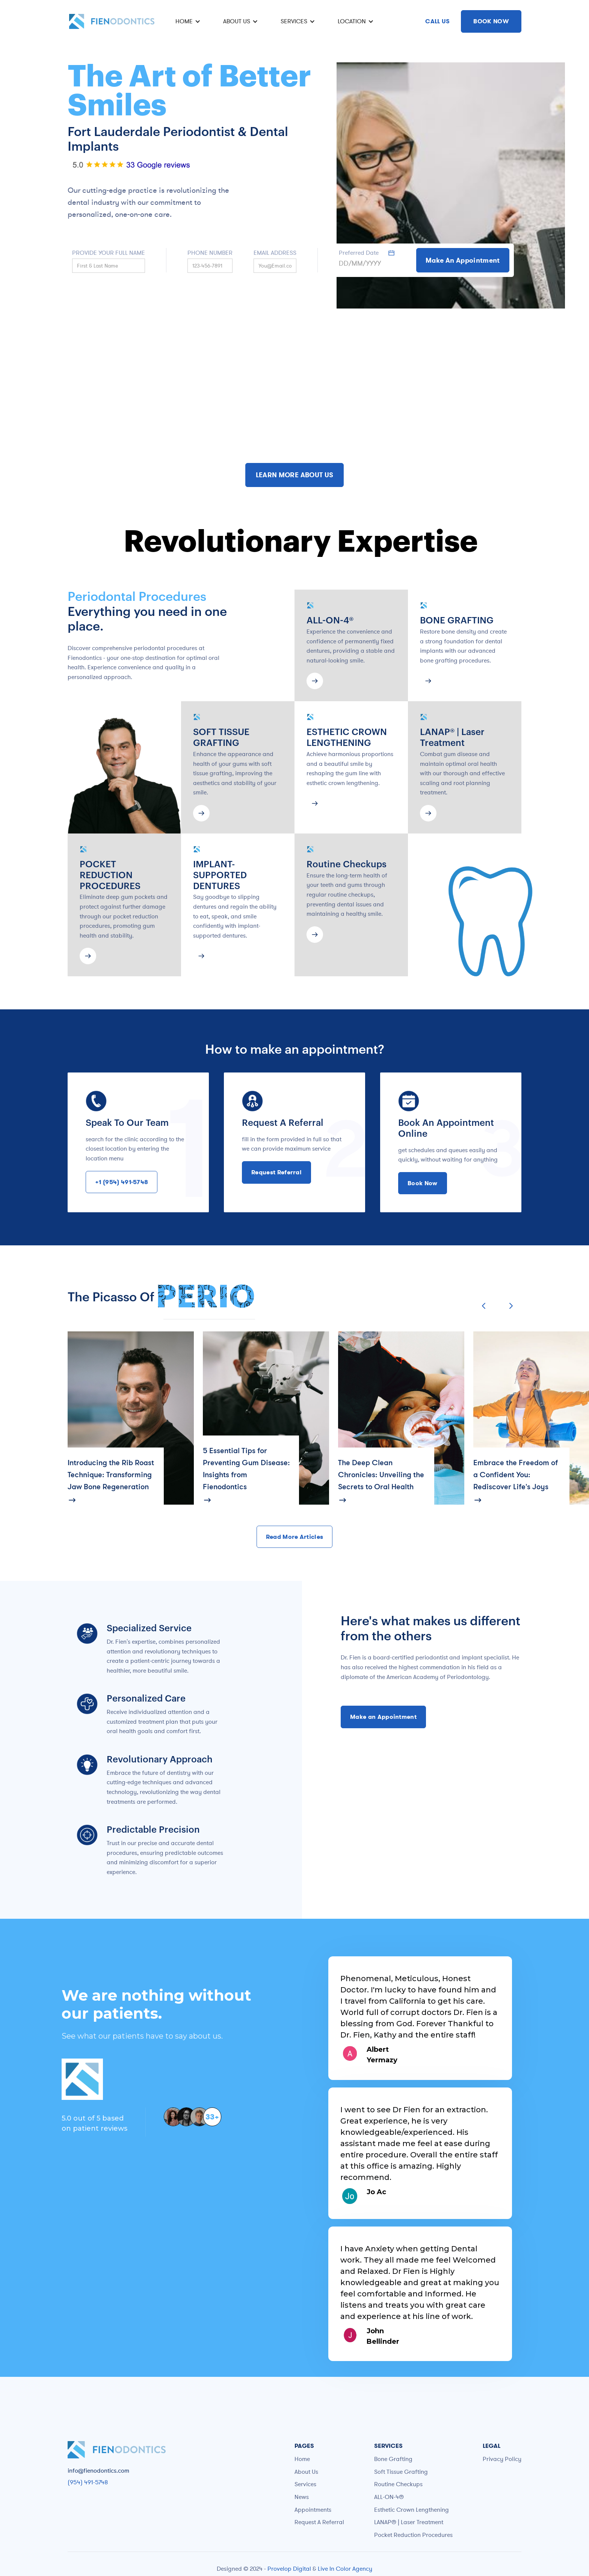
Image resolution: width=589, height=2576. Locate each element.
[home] (112, 21)
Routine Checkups (398, 2484)
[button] (186, 21)
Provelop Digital (289, 2568)
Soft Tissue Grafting (401, 2471)
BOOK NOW (491, 21)
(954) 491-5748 (88, 2482)
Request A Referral (319, 2522)
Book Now (423, 1183)
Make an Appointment (383, 1717)
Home (302, 2459)
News (301, 2496)
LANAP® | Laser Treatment (408, 2522)
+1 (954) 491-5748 (121, 1182)
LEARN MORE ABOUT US (295, 474)
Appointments (312, 2509)
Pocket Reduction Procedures (413, 2534)
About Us (306, 2471)
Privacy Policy (502, 2459)
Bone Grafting (393, 2459)
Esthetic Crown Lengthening (411, 2509)
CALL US (437, 21)
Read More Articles (294, 1537)
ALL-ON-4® (389, 2496)
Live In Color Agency (345, 2568)
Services (305, 2484)
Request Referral (276, 1172)
